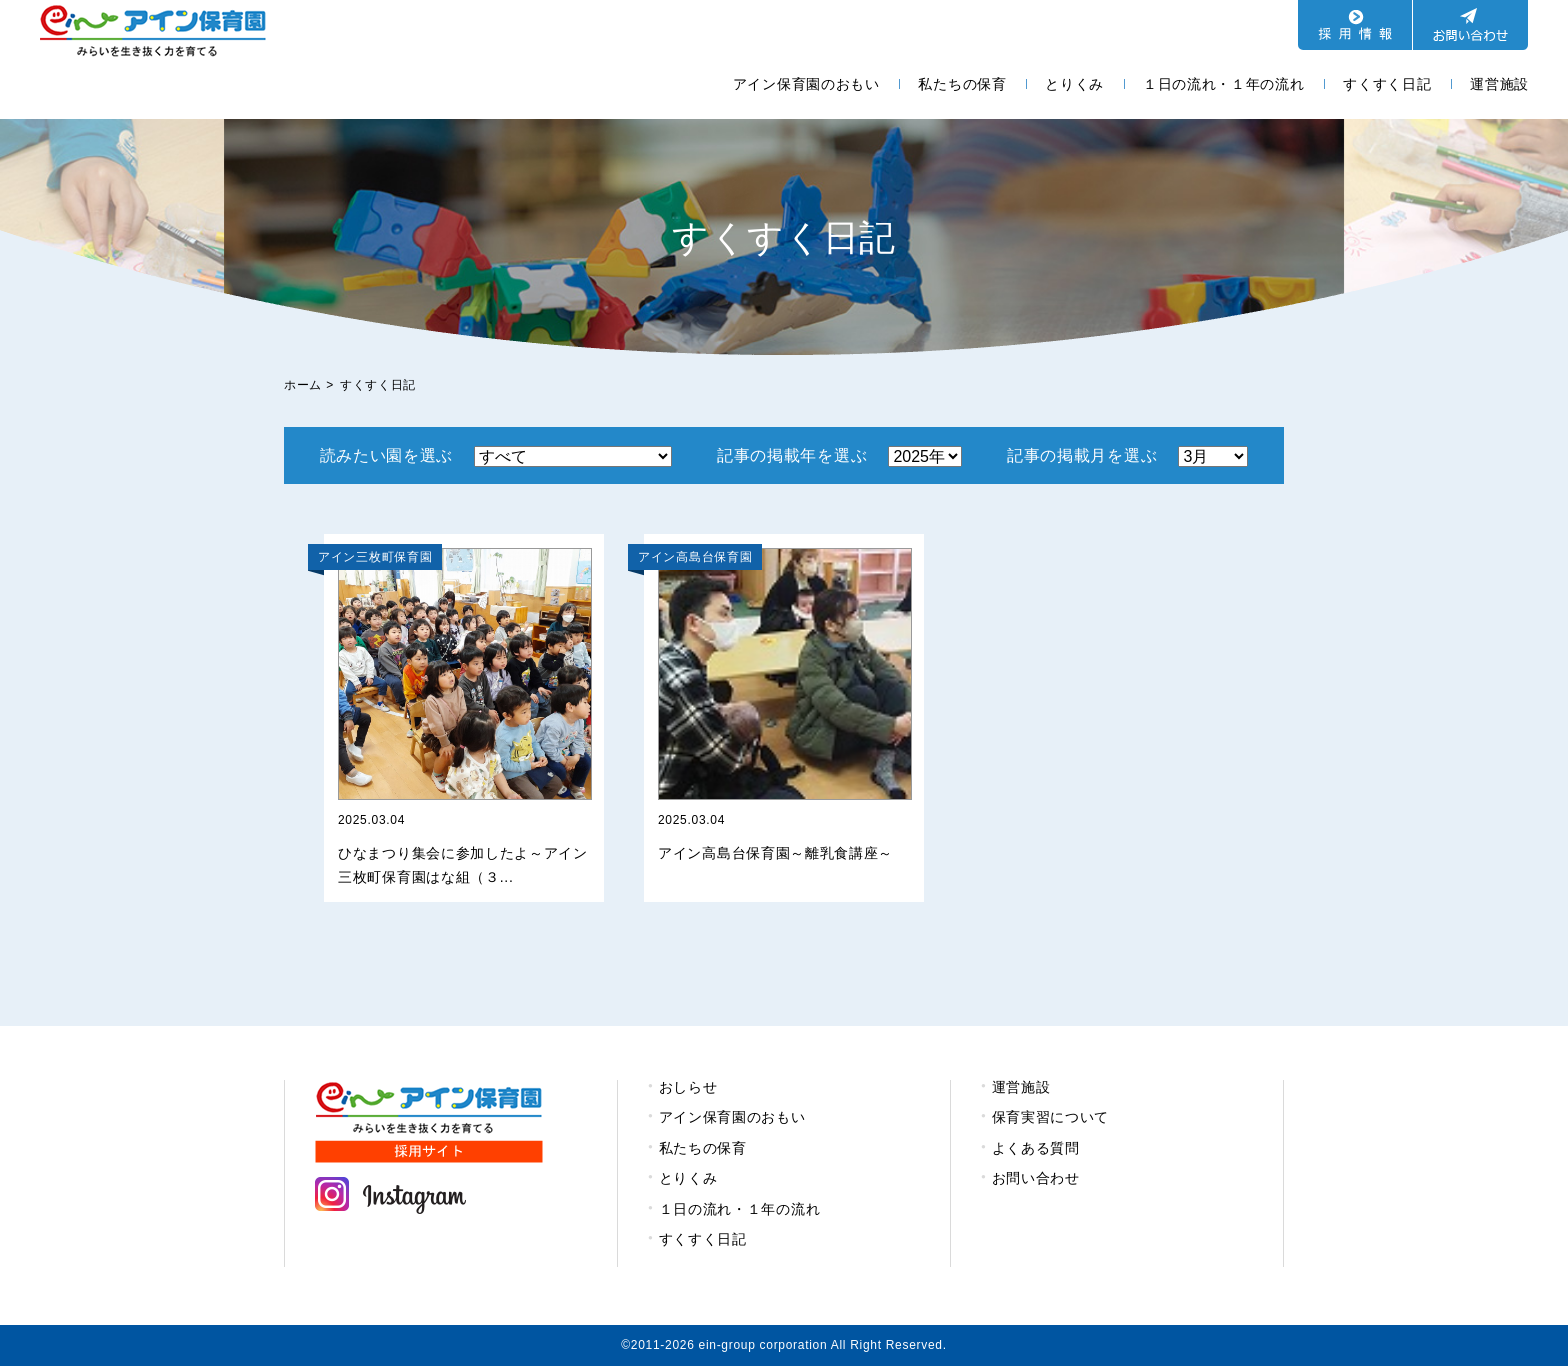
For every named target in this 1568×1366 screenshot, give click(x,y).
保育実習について (1051, 1117)
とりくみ (1074, 84)
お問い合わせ (1036, 1178)
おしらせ (688, 1087)
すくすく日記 (1387, 84)
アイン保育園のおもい (806, 84)
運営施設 (1499, 84)
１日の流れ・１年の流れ (1224, 84)
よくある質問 (1036, 1148)
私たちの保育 (962, 84)
